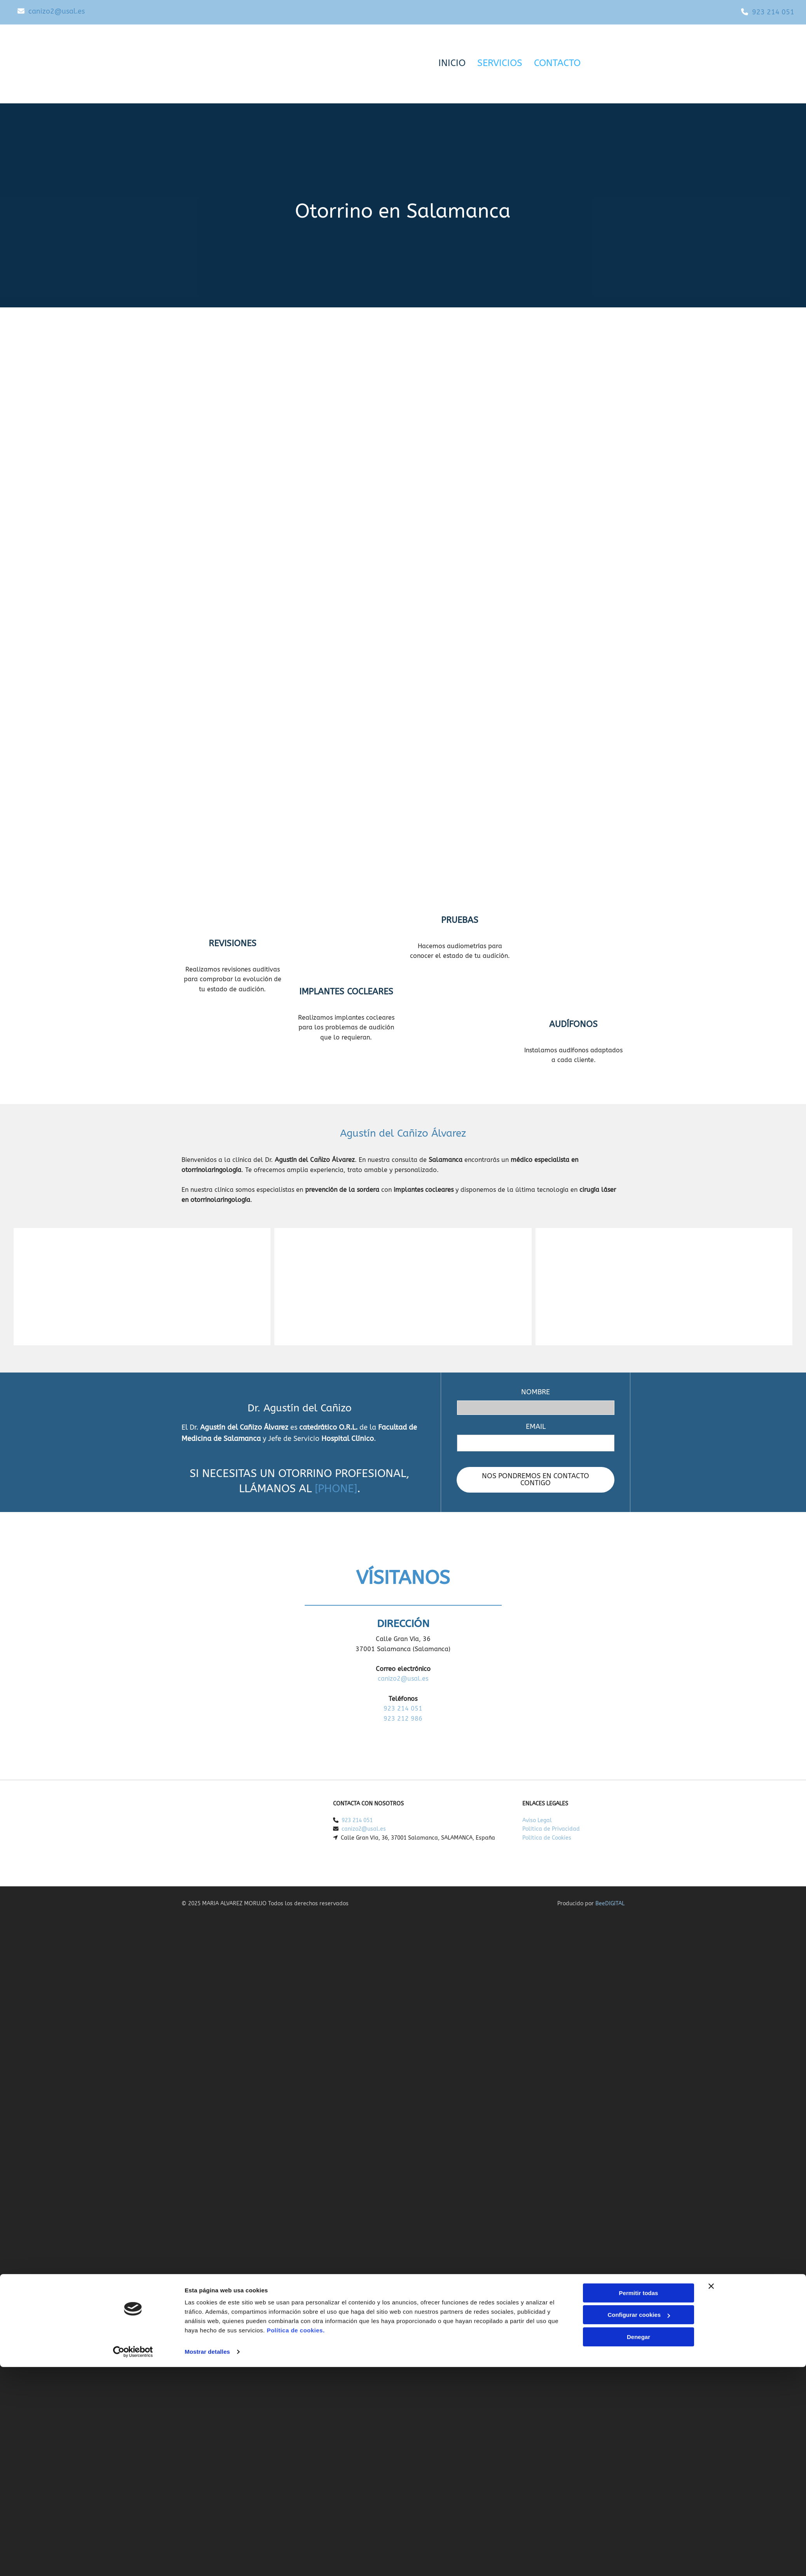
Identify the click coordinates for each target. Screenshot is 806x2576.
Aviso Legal (537, 1820)
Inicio (452, 63)
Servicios (499, 63)
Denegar (638, 1670)
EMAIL (536, 1427)
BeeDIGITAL (610, 1903)
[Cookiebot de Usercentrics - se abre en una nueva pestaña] (133, 1686)
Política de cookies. (295, 1664)
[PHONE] (336, 1488)
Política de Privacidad (551, 1829)
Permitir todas (638, 1627)
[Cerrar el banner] (711, 1620)
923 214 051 (773, 12)
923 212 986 (403, 1718)
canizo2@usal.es (56, 11)
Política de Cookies (546, 1838)
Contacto (557, 63)
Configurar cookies (638, 1648)
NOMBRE (535, 1392)
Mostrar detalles (207, 1685)
